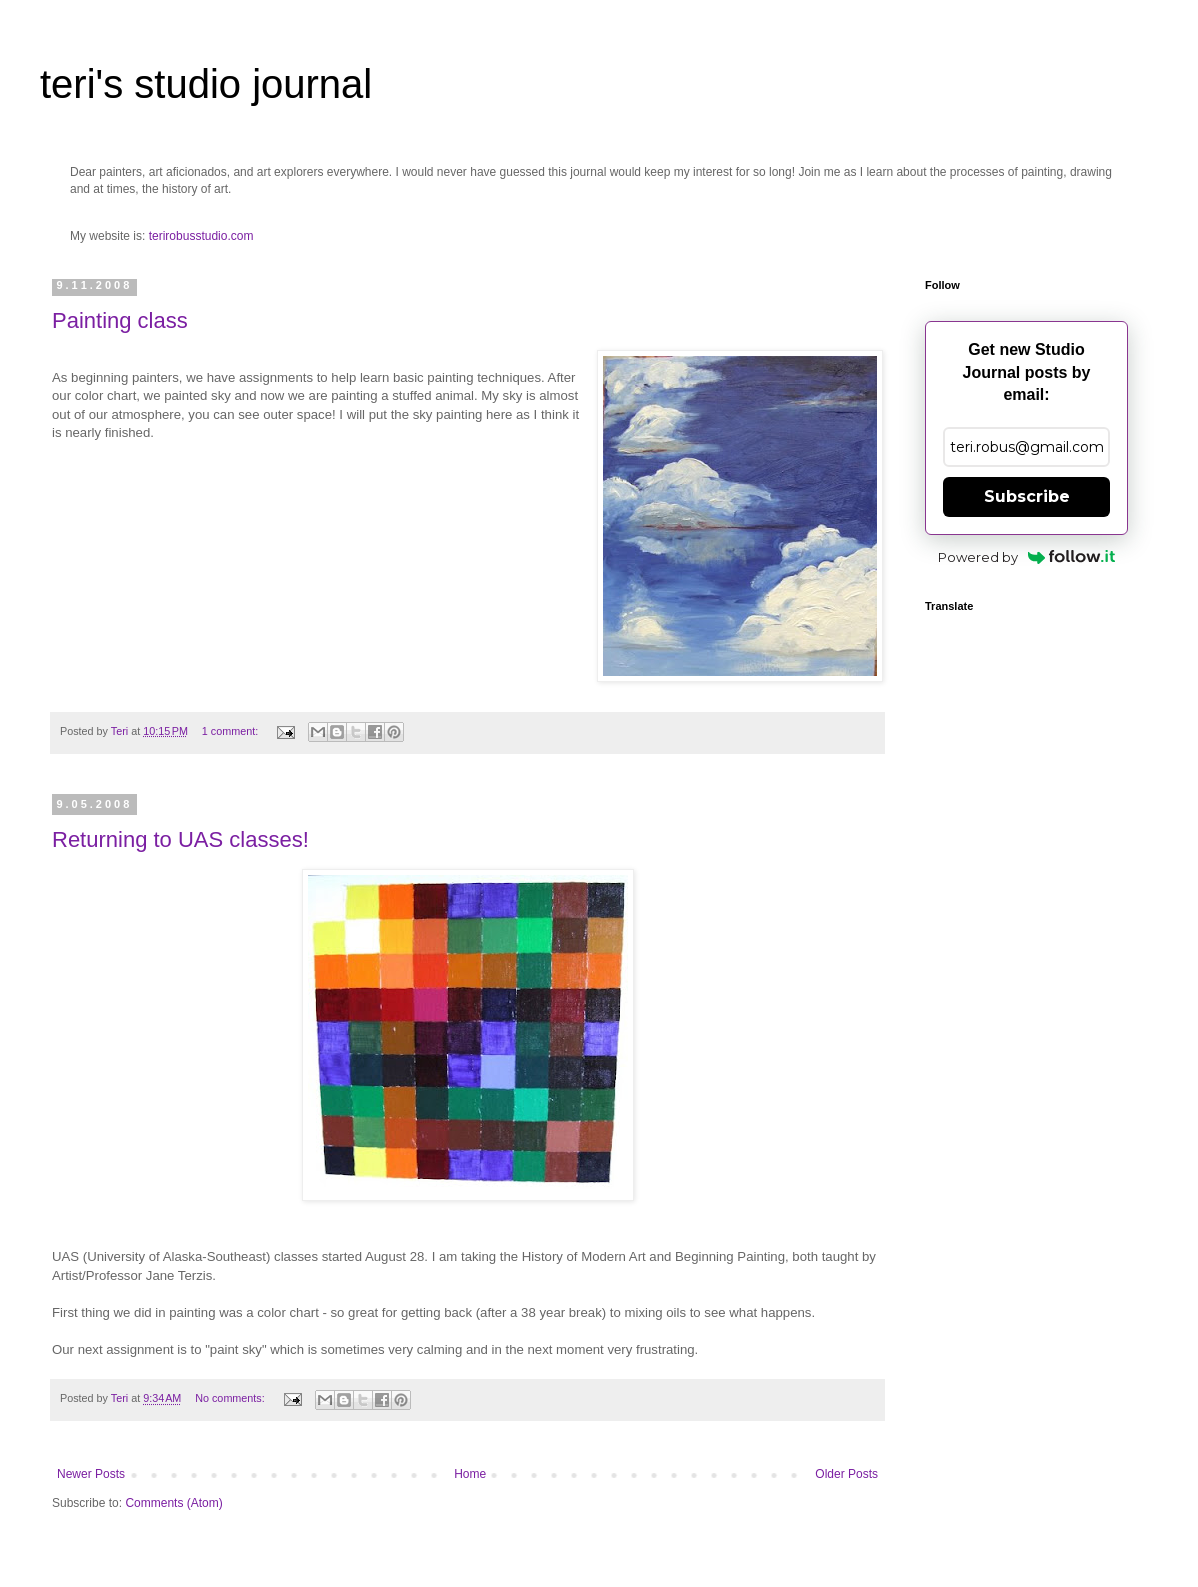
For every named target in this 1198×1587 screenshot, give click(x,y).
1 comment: (231, 731)
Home (470, 1474)
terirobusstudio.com (201, 236)
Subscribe (1027, 496)
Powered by (1026, 557)
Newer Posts (91, 1474)
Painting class (120, 320)
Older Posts (846, 1474)
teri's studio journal (206, 84)
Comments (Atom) (173, 1503)
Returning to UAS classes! (180, 839)
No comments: (231, 1398)
